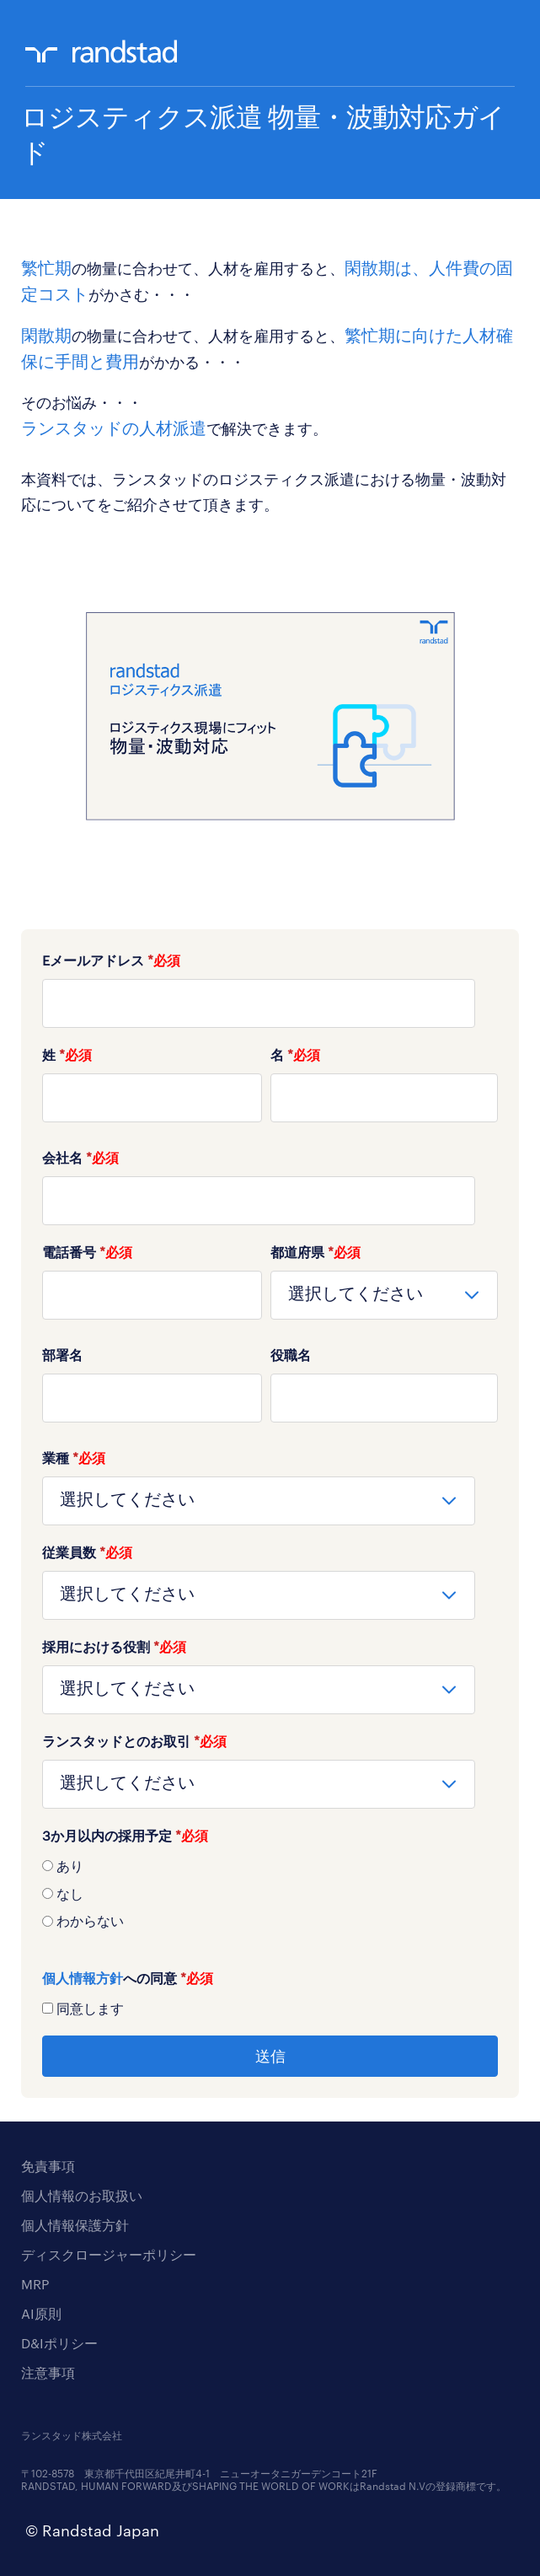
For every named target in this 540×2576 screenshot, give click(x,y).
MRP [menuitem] (35, 2284)
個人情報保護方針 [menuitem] (75, 2225)
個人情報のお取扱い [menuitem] (81, 2195)
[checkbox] (270, 1892)
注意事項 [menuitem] (48, 2372)
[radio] (270, 1865)
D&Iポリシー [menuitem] (59, 2343)
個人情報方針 (82, 1978)
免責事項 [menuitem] (48, 2166)
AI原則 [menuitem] (41, 2313)
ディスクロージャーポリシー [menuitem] (108, 2254)
